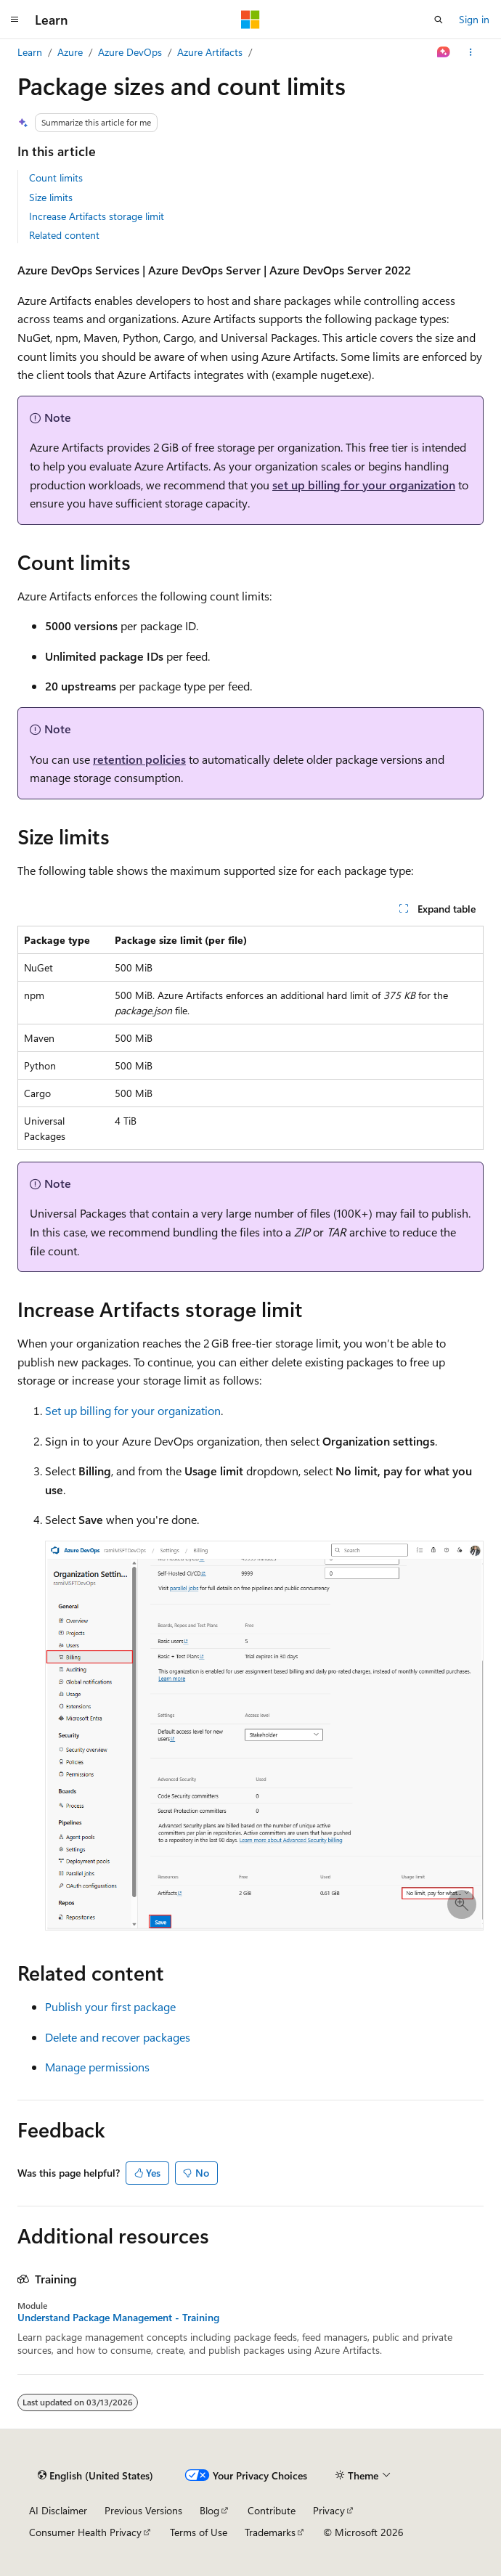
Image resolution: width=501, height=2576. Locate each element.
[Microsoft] (250, 19)
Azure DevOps (130, 52)
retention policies (139, 759)
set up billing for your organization (363, 484)
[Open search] (438, 20)
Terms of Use (198, 2532)
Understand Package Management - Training (118, 2317)
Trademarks (270, 2532)
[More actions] (471, 52)
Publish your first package (110, 2006)
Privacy (329, 2510)
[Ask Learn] (444, 52)
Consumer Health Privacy (85, 2532)
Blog (209, 2510)
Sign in (474, 19)
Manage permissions (97, 2066)
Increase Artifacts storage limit (96, 216)
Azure (70, 52)
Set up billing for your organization (133, 1410)
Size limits (51, 197)
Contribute (272, 2510)
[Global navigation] (14, 20)
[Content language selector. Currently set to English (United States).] (95, 2475)
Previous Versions (143, 2510)
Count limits (56, 177)
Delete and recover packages (117, 2037)
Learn (29, 52)
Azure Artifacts (210, 52)
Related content (64, 235)
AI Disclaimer (58, 2510)
